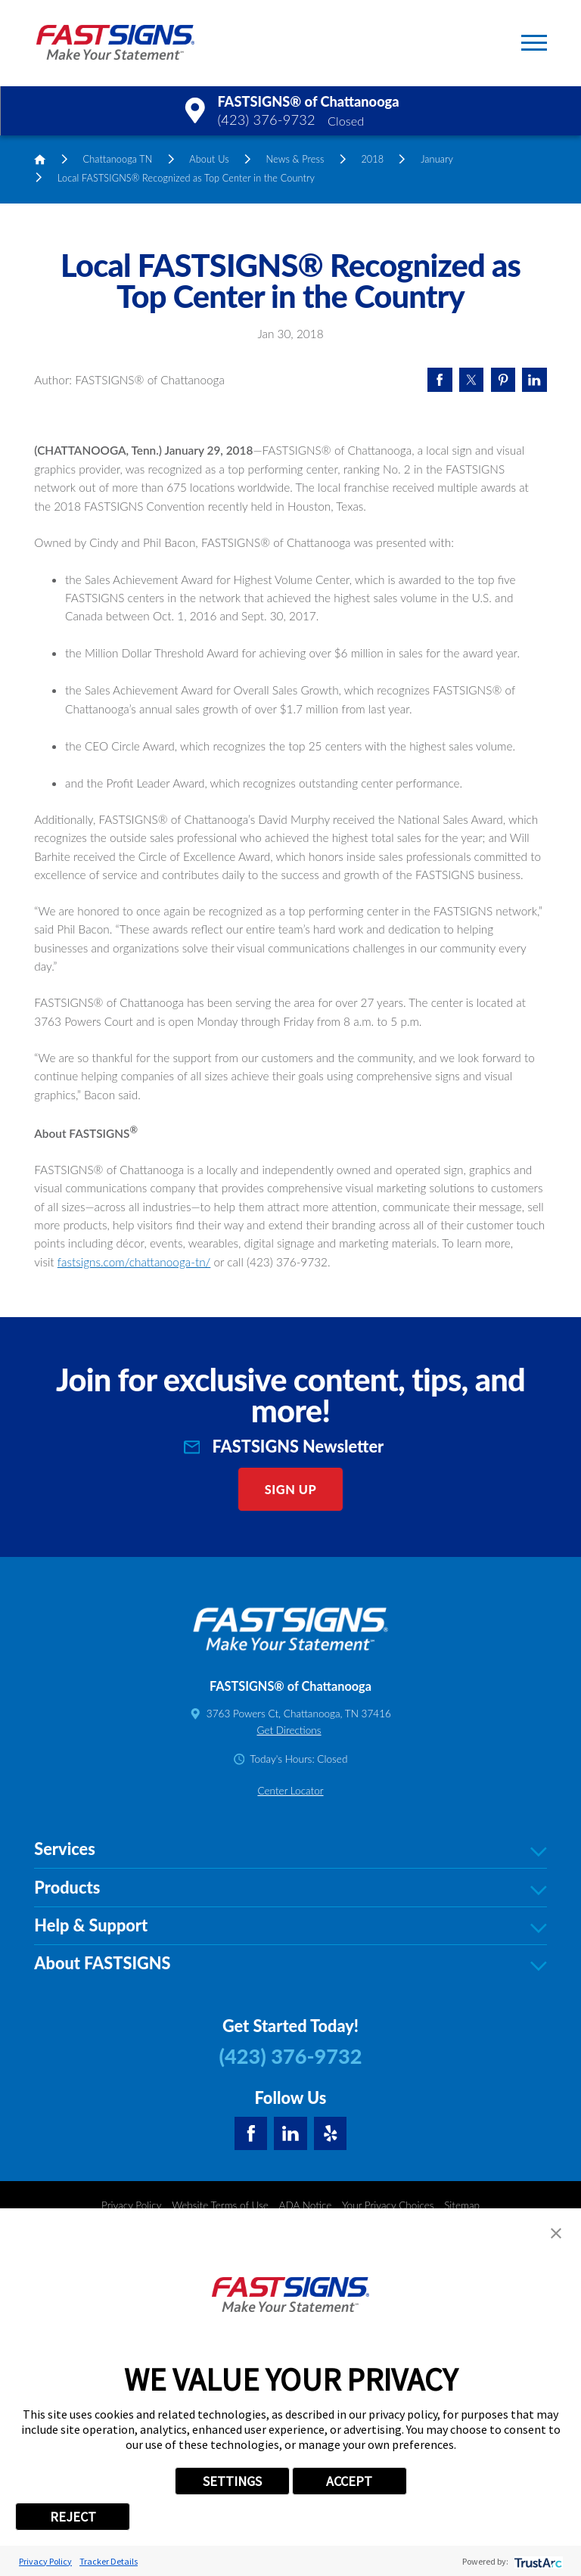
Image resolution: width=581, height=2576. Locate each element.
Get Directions (288, 2009)
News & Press (295, 159)
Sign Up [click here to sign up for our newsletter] (291, 1767)
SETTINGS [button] (232, 2481)
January (437, 159)
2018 (372, 159)
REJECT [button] (73, 2516)
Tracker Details (108, 2561)
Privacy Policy (45, 2561)
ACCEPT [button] (349, 2481)
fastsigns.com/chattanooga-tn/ (134, 1540)
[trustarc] (536, 2561)
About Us (208, 159)
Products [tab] (290, 2166)
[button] (534, 43)
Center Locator (290, 2069)
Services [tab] (290, 2128)
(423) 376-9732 (266, 119)
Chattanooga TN (118, 159)
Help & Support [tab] (290, 2204)
